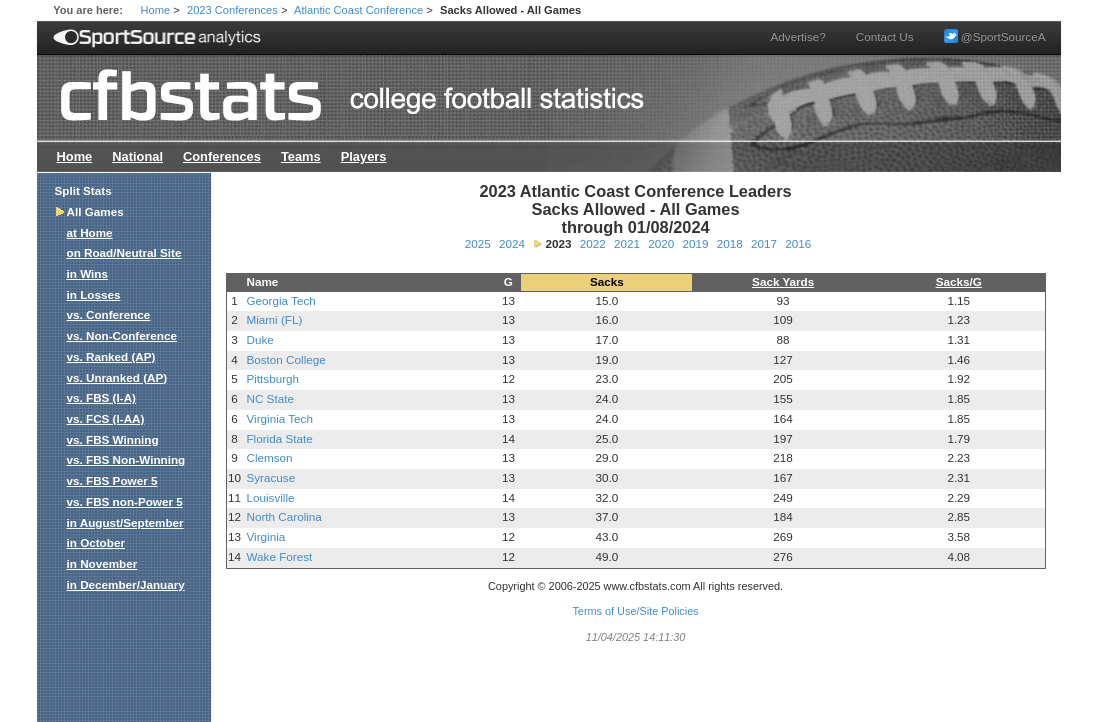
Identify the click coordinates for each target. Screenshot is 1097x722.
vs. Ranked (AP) (111, 356)
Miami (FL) (274, 319)
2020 (661, 243)
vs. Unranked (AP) (117, 377)
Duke (259, 339)
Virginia (265, 536)
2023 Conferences (232, 10)
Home (156, 10)
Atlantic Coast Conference (358, 10)
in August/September (125, 522)
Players (364, 156)
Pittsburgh (272, 378)
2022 (593, 243)
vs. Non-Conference (122, 335)
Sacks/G (959, 281)
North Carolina (283, 516)
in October (96, 542)
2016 (798, 243)
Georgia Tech (280, 300)
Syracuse (270, 477)
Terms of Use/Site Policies (635, 611)
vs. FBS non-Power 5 (125, 501)
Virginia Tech (279, 418)
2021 (627, 243)
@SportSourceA (995, 36)
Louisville (270, 497)
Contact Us (885, 36)
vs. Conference (109, 314)
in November (102, 563)
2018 (730, 243)
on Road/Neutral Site (124, 252)
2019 (695, 243)
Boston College (285, 359)
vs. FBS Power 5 (112, 480)
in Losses (94, 294)
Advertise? (798, 36)
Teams (301, 156)
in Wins (87, 273)
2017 (764, 243)
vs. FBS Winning (113, 439)
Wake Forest (279, 556)
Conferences (222, 156)
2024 (512, 243)
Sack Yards (783, 281)
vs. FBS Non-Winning (126, 459)
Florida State (279, 438)
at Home (90, 232)
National (137, 156)
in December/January (126, 584)
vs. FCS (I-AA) (106, 418)
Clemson (269, 457)
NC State (269, 398)
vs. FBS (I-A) (101, 397)
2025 (478, 243)
